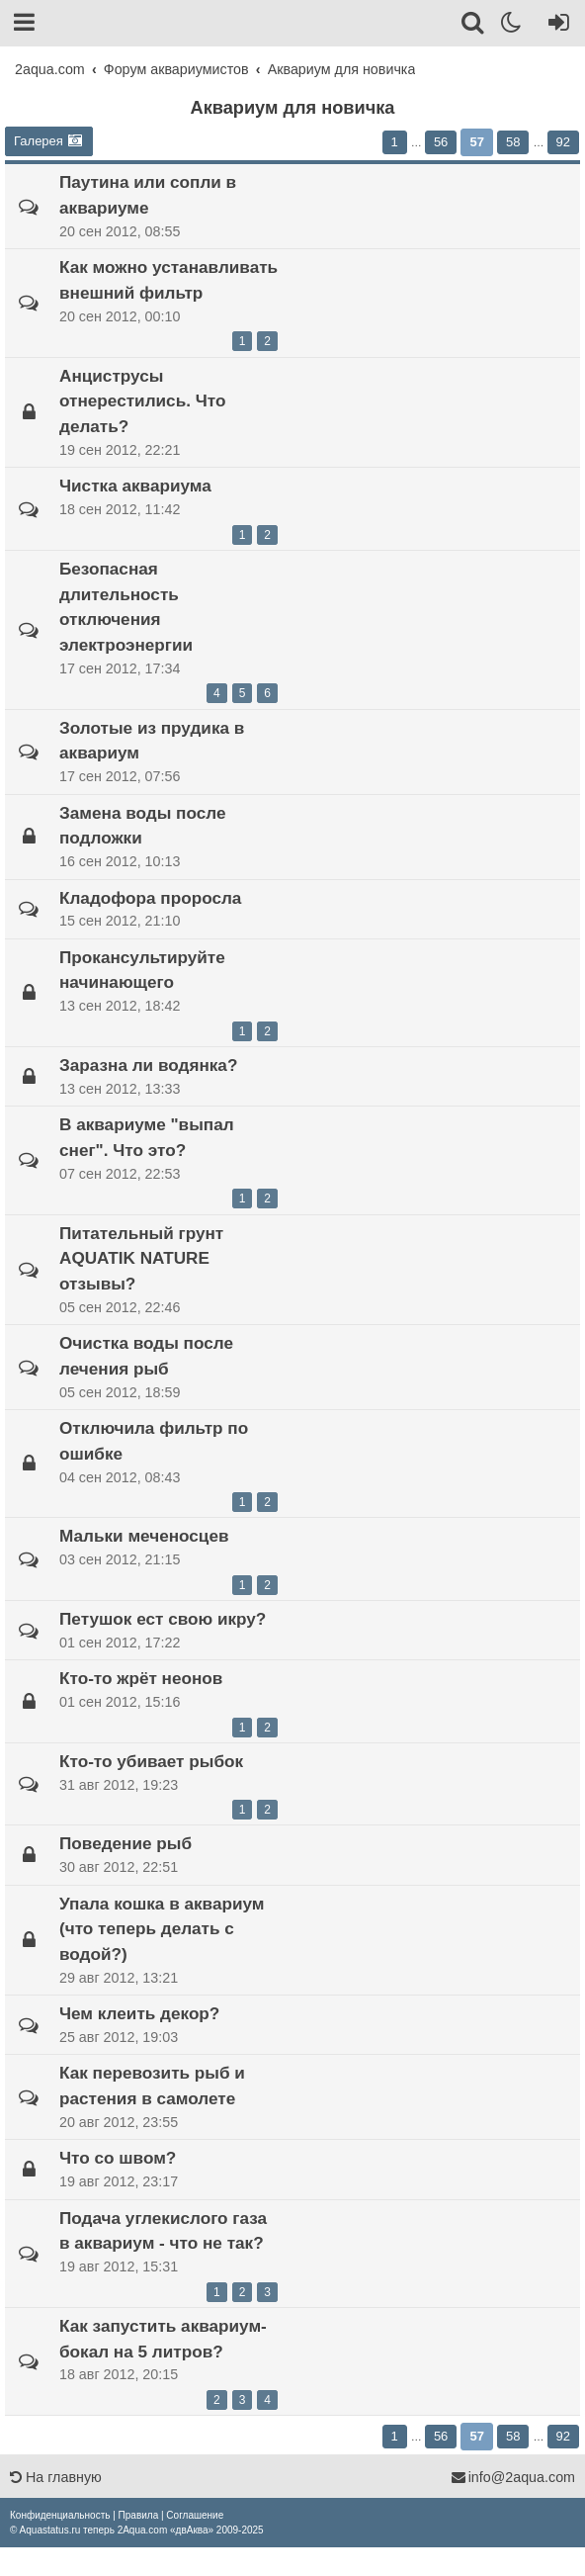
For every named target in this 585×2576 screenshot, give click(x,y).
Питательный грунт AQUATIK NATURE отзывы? (141, 1258)
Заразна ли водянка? (148, 1065)
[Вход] (555, 26)
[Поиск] (474, 26)
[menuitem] (60, 2515)
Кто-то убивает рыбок (151, 1761)
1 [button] (394, 141)
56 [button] (441, 141)
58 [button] (513, 141)
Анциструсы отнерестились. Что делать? (142, 401)
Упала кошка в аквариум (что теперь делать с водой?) (162, 1929)
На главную (56, 2477)
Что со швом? (117, 2158)
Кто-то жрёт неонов (140, 1678)
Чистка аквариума (135, 485)
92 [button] (563, 141)
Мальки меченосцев (144, 1536)
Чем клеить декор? (139, 2013)
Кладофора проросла (150, 898)
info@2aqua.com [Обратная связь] (513, 2477)
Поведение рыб (125, 1843)
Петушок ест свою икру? (162, 1619)
